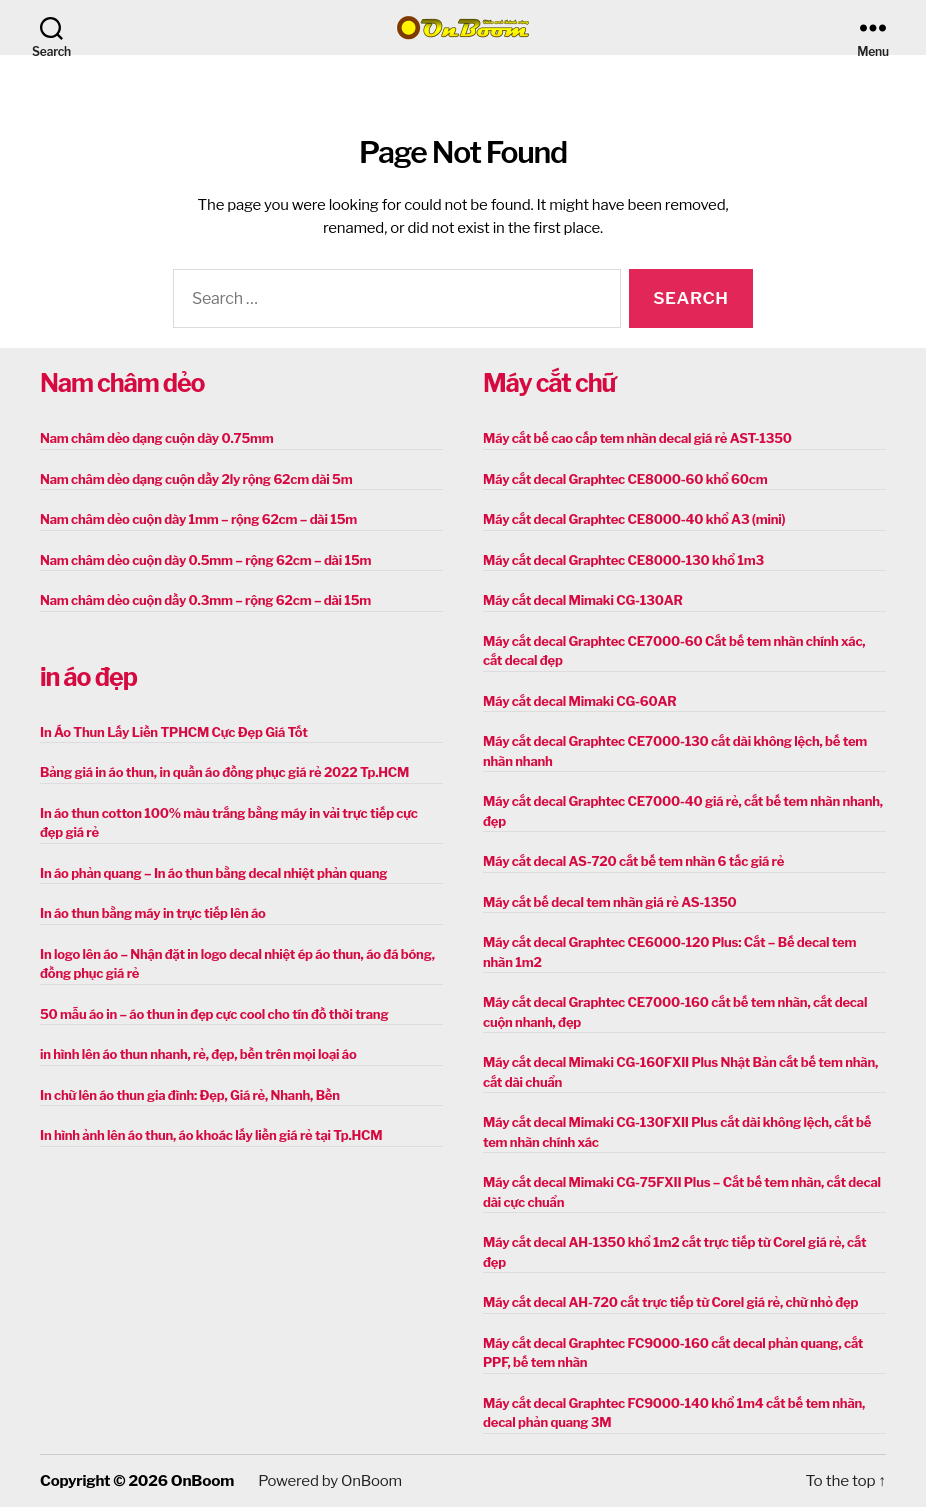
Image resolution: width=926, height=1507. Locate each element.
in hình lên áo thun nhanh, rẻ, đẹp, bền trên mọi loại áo (198, 1054)
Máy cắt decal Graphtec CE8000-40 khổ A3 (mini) (634, 519)
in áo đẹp (88, 677)
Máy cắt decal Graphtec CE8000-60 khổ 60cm (625, 479)
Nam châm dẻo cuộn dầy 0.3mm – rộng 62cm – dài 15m (205, 600)
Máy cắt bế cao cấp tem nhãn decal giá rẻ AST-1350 (637, 438)
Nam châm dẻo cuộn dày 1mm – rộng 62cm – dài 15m (198, 519)
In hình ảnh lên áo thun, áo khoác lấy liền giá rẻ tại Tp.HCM (211, 1135)
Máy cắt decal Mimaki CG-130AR (583, 600)
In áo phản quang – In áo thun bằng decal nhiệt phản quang (213, 873)
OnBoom (202, 1481)
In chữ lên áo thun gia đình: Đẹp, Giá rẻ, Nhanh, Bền (190, 1095)
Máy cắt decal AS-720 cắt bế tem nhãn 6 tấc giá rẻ (633, 861)
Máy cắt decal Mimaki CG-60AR (580, 701)
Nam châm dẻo (122, 383)
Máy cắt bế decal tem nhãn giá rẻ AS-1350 (610, 902)
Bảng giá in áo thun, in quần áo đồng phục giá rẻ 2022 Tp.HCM (224, 772)
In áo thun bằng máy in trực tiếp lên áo (153, 913)
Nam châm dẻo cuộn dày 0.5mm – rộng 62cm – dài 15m (205, 560)
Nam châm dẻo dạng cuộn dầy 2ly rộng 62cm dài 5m (196, 479)
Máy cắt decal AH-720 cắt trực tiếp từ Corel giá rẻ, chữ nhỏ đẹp (670, 1302)
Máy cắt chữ (549, 383)
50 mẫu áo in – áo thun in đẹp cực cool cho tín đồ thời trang (214, 1014)
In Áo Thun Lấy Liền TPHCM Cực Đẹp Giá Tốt (174, 732)
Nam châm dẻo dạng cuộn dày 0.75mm (157, 438)
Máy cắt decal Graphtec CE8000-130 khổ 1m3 (623, 560)
